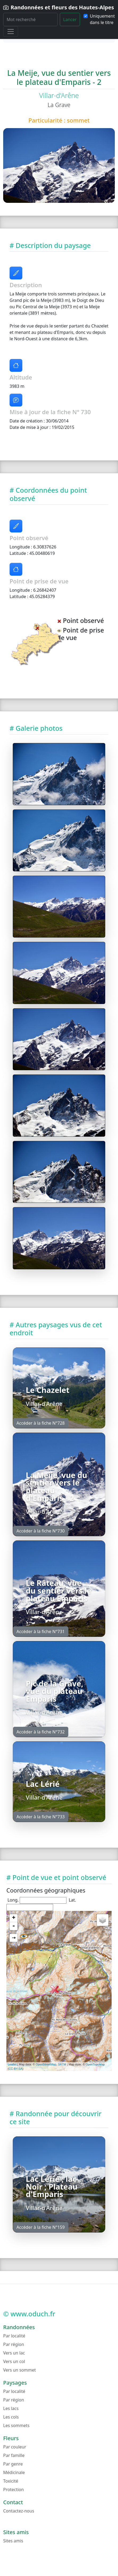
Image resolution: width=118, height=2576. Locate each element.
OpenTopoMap (95, 2064)
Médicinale (14, 2472)
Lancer (70, 19)
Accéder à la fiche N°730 (40, 1531)
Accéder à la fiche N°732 (40, 1732)
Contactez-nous (18, 2511)
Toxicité (10, 2481)
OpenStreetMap (46, 2064)
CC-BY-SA (16, 2068)
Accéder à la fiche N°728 (40, 1423)
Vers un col (14, 2361)
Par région (13, 2344)
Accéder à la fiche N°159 (40, 2227)
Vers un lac (14, 2353)
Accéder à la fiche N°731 (40, 1631)
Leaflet (12, 2064)
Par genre (13, 2464)
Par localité (14, 2336)
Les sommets (16, 2425)
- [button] (13, 1926)
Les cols (11, 2417)
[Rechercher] (30, 19)
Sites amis (13, 2541)
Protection (13, 2489)
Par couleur (14, 2447)
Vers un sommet (19, 2370)
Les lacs (11, 2408)
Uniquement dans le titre (102, 19)
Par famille (13, 2455)
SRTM (62, 2064)
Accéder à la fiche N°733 (40, 1817)
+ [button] (13, 1918)
